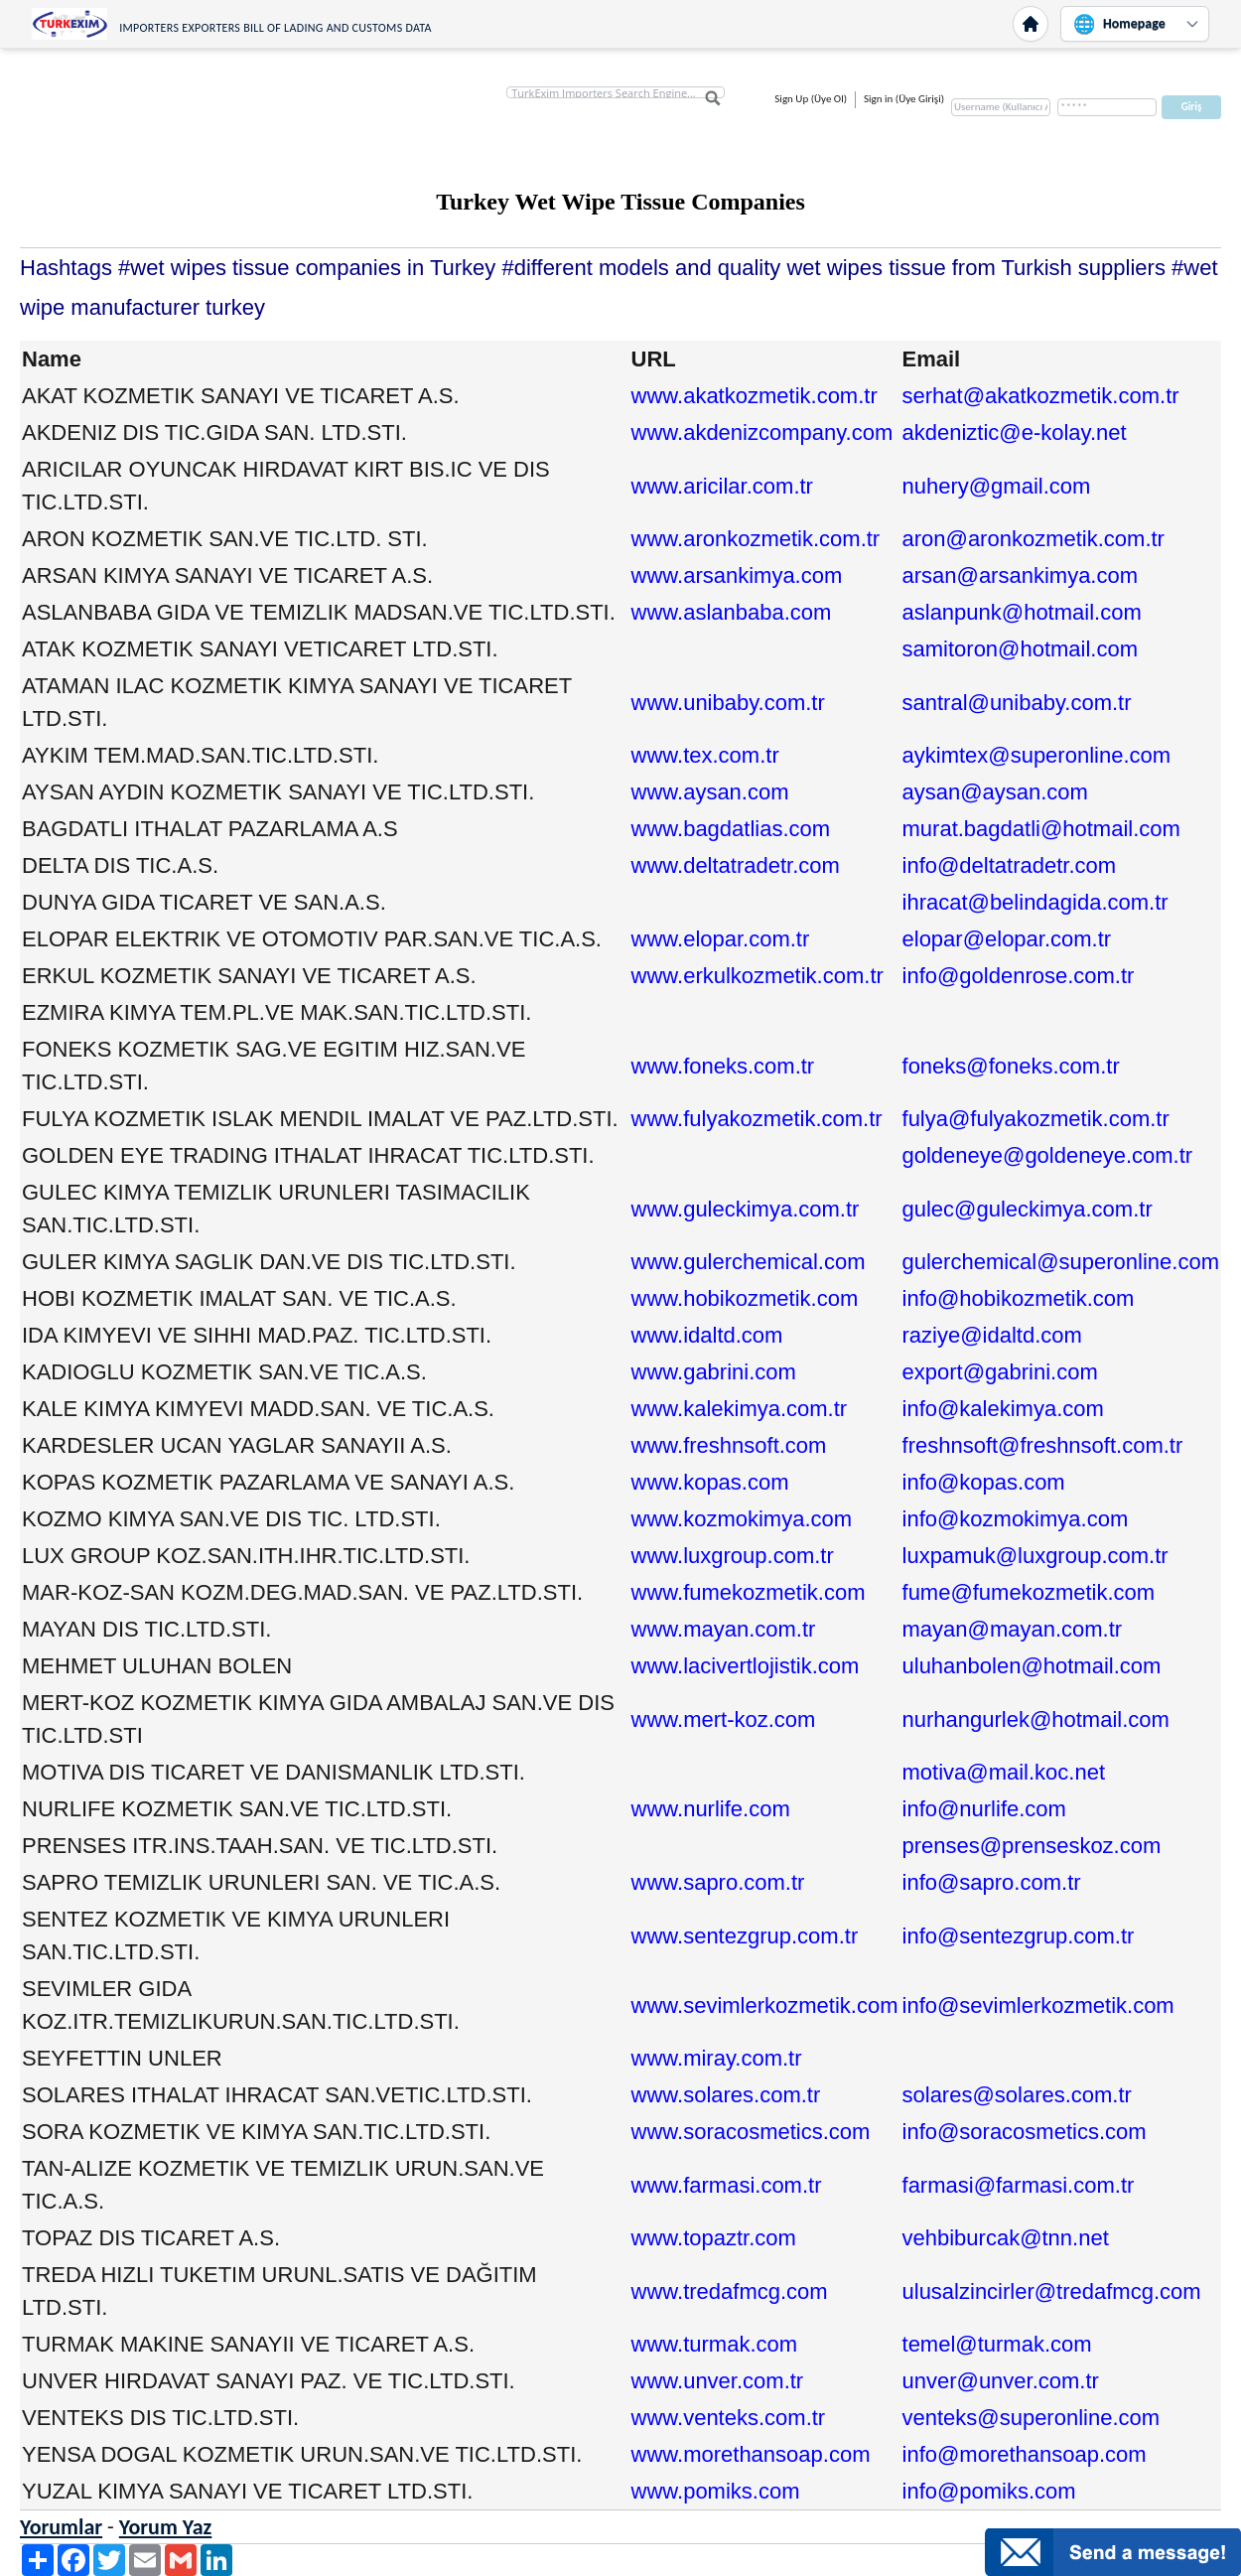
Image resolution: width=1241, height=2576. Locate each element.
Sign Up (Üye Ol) (810, 98)
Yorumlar (61, 2526)
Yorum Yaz (165, 2526)
